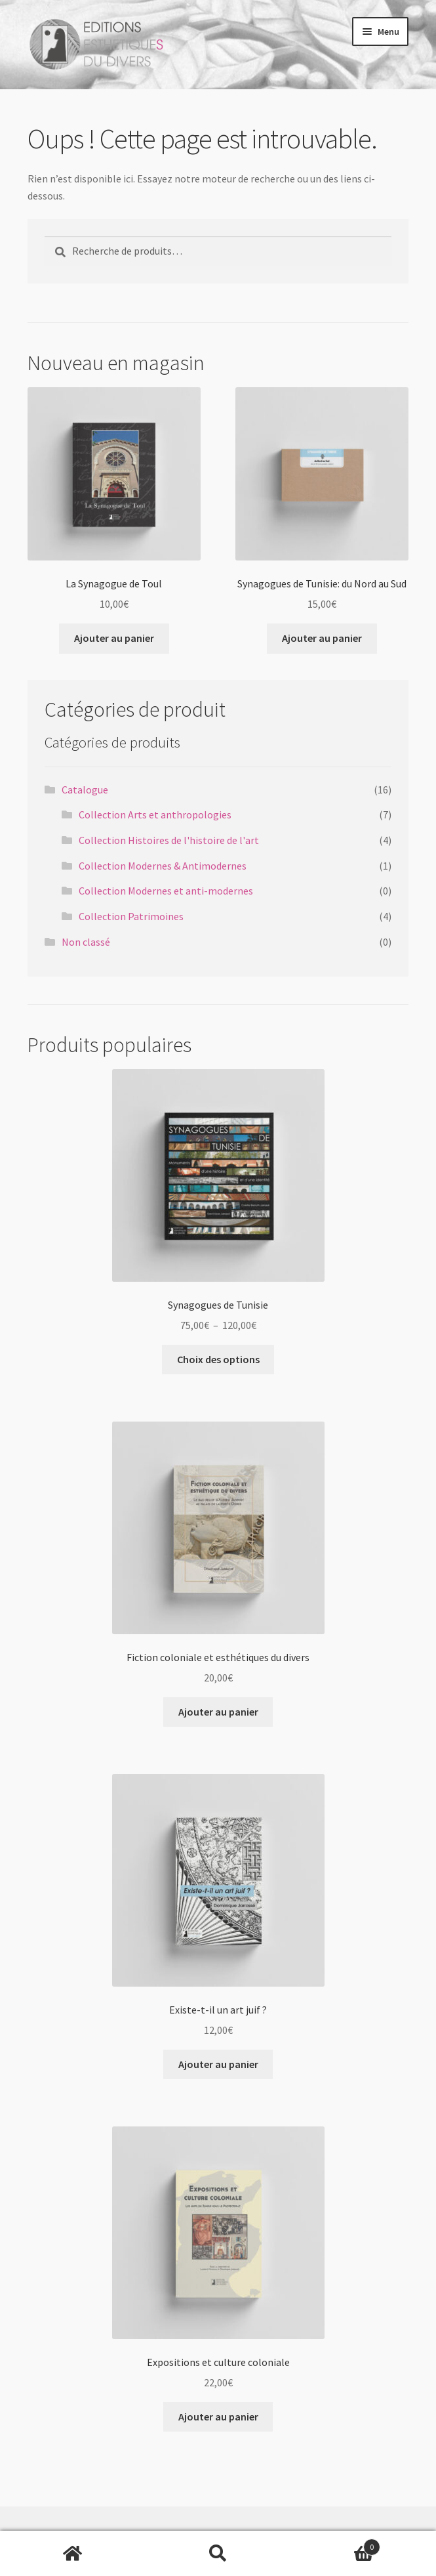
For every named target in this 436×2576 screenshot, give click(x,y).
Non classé (86, 941)
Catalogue (85, 789)
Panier (335, 2544)
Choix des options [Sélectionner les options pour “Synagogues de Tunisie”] (218, 1359)
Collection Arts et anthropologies (155, 814)
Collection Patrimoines (131, 916)
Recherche (218, 2553)
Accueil (73, 2553)
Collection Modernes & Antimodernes (163, 865)
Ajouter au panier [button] (114, 637)
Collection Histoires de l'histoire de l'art (169, 840)
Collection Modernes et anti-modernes (166, 890)
